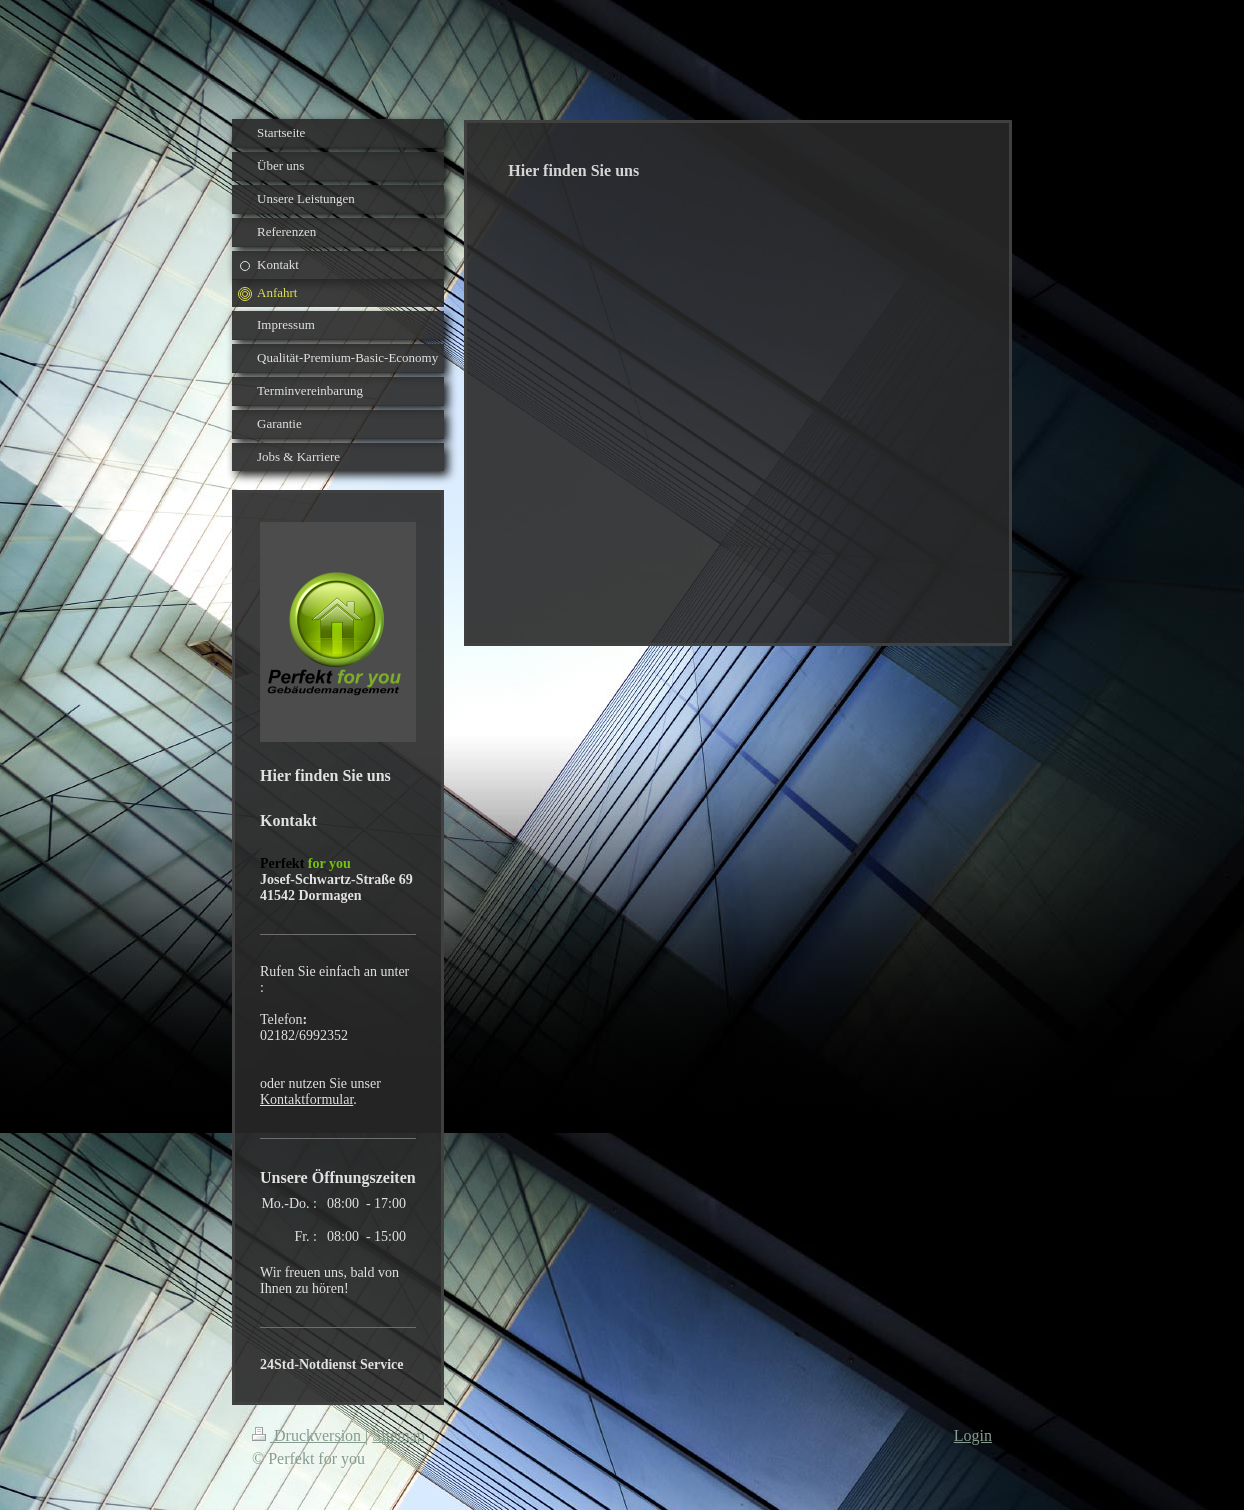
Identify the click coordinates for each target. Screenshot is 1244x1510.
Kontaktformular (306, 1099)
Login (973, 1435)
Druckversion (308, 1435)
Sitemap (398, 1435)
